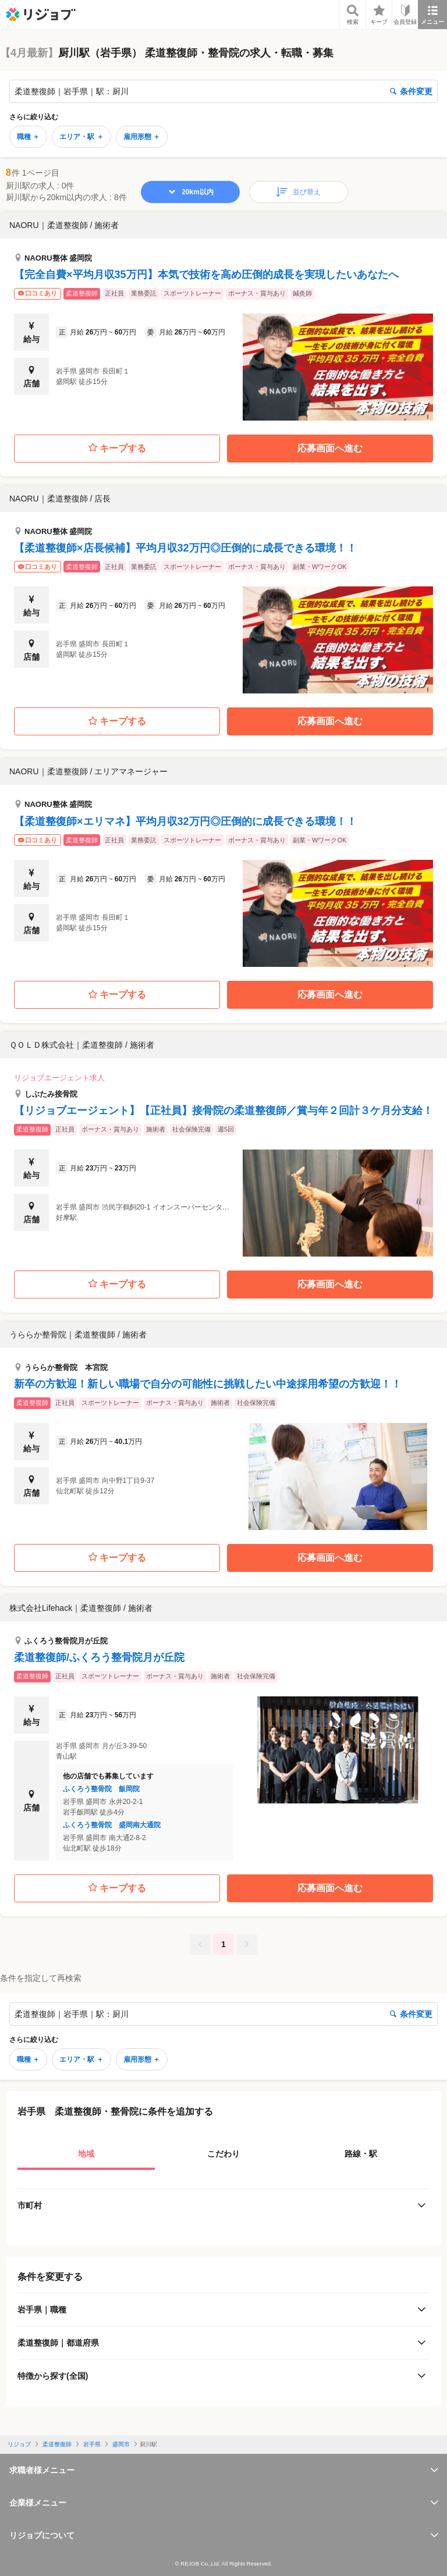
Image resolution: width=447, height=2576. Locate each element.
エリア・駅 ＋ (81, 137)
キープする (117, 448)
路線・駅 (361, 2153)
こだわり (223, 2153)
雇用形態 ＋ (141, 137)
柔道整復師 (57, 2444)
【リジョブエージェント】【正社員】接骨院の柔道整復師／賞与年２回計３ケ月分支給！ (223, 1110)
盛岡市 (121, 2444)
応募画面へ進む (330, 448)
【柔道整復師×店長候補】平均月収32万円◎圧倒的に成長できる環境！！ (185, 548)
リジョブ (19, 2444)
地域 (86, 2153)
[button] (223, 316)
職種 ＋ (28, 137)
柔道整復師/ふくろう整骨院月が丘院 (99, 1657)
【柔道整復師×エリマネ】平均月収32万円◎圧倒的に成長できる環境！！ (185, 821)
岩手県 (92, 2444)
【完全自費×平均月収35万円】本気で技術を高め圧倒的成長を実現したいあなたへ (206, 274)
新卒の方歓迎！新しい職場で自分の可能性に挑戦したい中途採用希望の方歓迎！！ (208, 1384)
